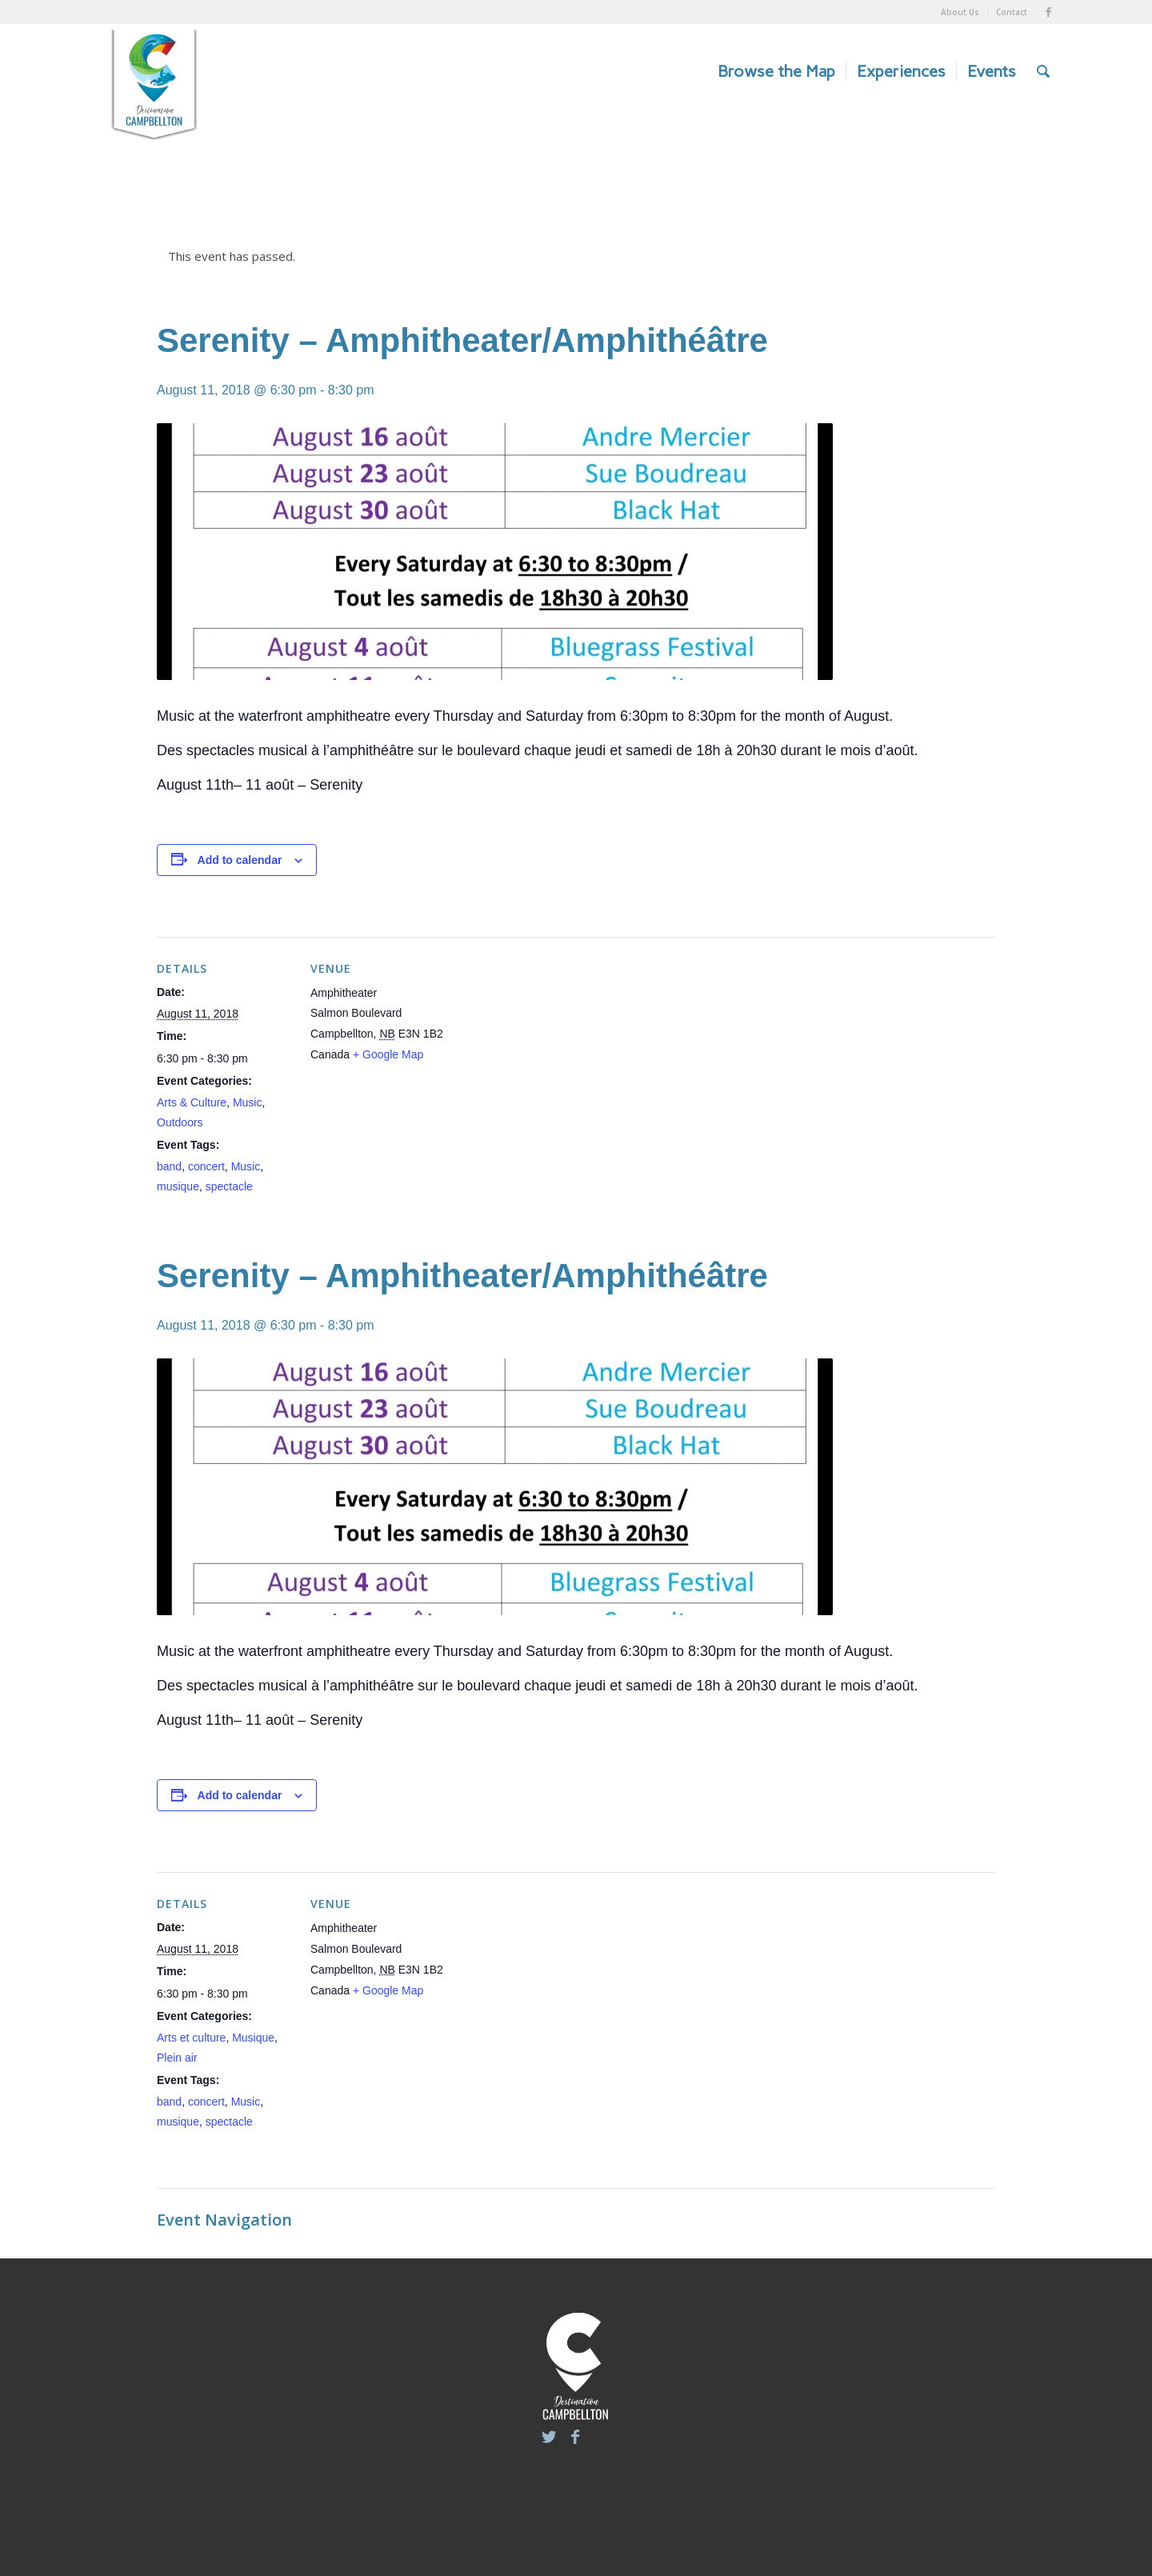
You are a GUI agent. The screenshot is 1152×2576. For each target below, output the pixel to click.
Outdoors (180, 1122)
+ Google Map (388, 1054)
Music (247, 1102)
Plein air (177, 2057)
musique (178, 1186)
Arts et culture (191, 2037)
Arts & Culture (191, 1102)
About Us (960, 12)
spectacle (229, 1186)
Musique (253, 2037)
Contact (1011, 12)
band (169, 1166)
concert (206, 1166)
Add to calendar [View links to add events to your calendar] (240, 860)
